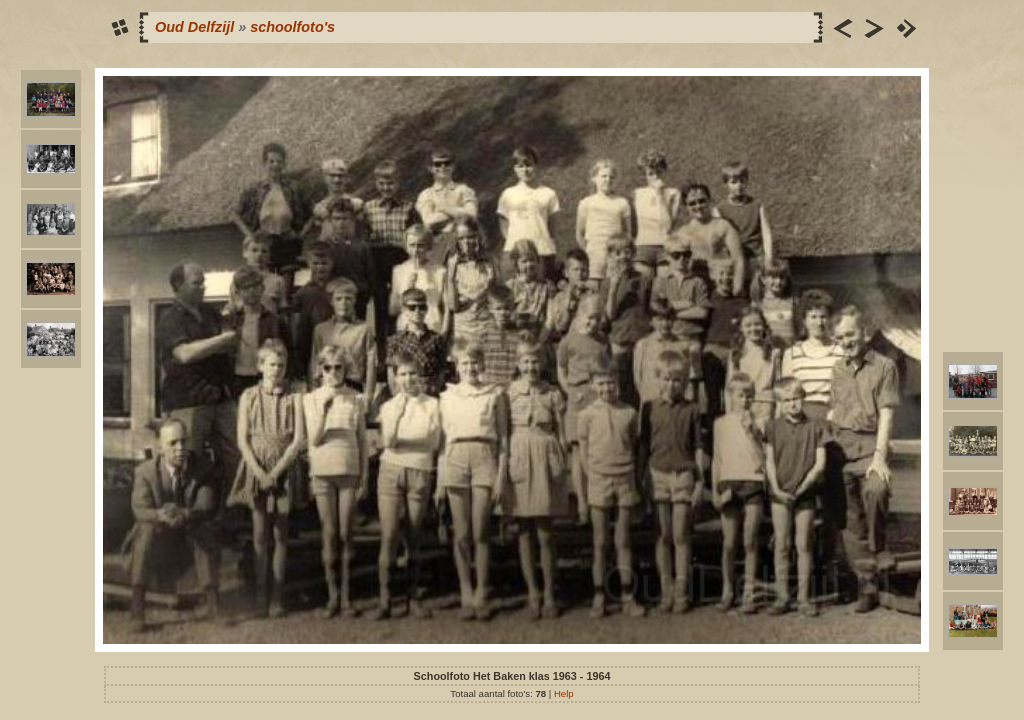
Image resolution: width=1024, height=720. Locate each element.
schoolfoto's (292, 27)
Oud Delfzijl (194, 27)
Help (564, 693)
